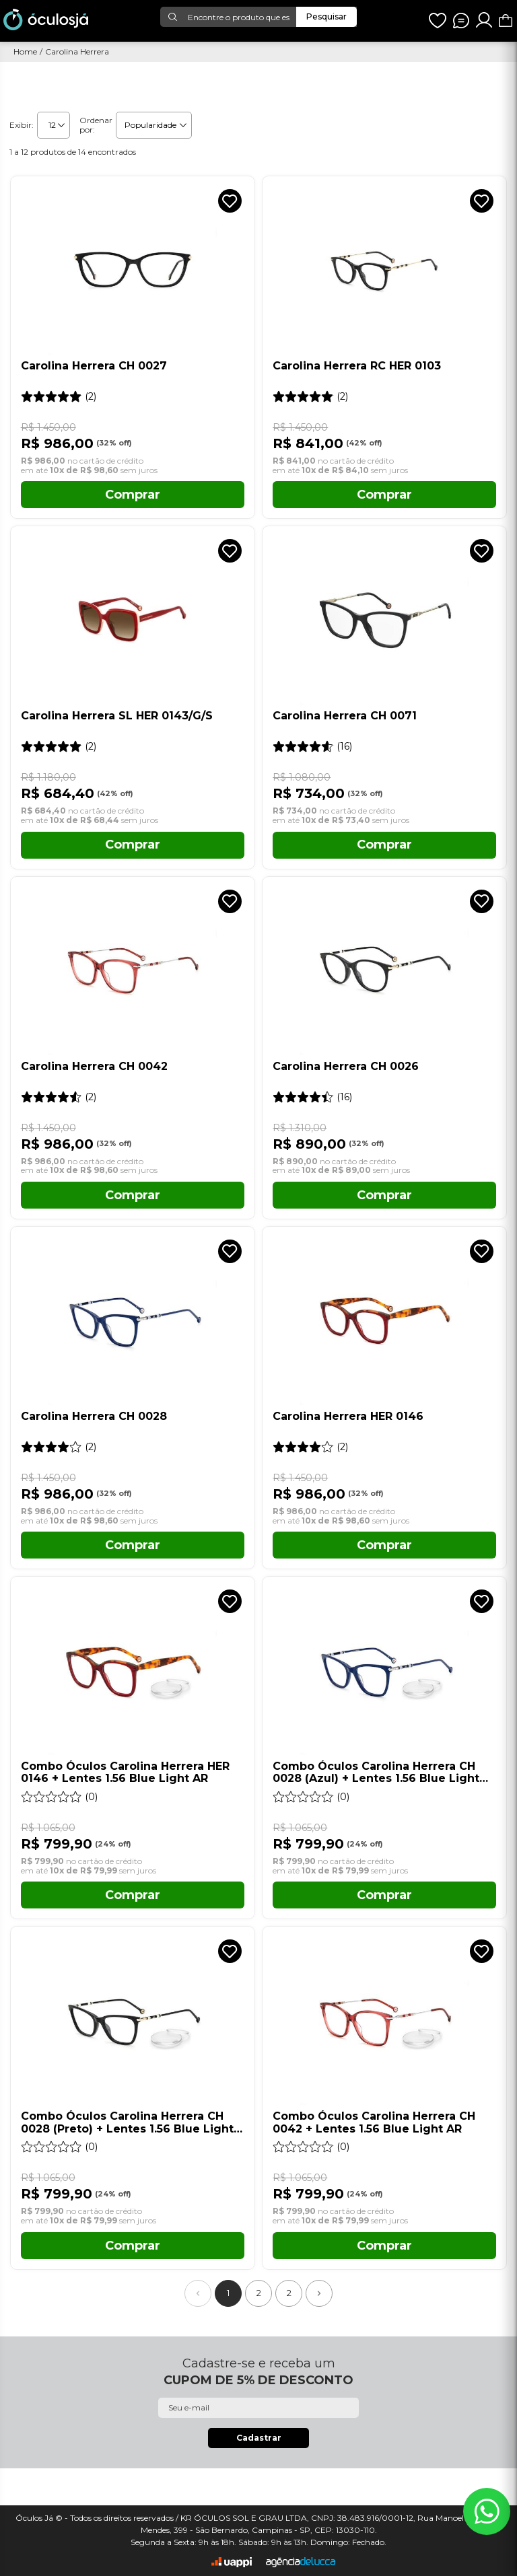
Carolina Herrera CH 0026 (346, 1067)
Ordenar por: (95, 125)
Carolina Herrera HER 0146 (348, 1416)
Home (25, 52)
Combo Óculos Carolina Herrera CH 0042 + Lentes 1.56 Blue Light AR (374, 2122)
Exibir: (21, 125)
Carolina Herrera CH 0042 (94, 1067)
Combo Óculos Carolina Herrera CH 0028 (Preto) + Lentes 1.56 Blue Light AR (127, 2122)
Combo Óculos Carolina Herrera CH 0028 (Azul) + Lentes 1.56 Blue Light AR (376, 1772)
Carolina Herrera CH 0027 (94, 366)
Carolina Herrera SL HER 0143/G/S (117, 716)
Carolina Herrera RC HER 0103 (357, 366)
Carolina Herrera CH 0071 (345, 716)
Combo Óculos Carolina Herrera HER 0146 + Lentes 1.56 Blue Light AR (125, 1772)
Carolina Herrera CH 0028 (94, 1416)
